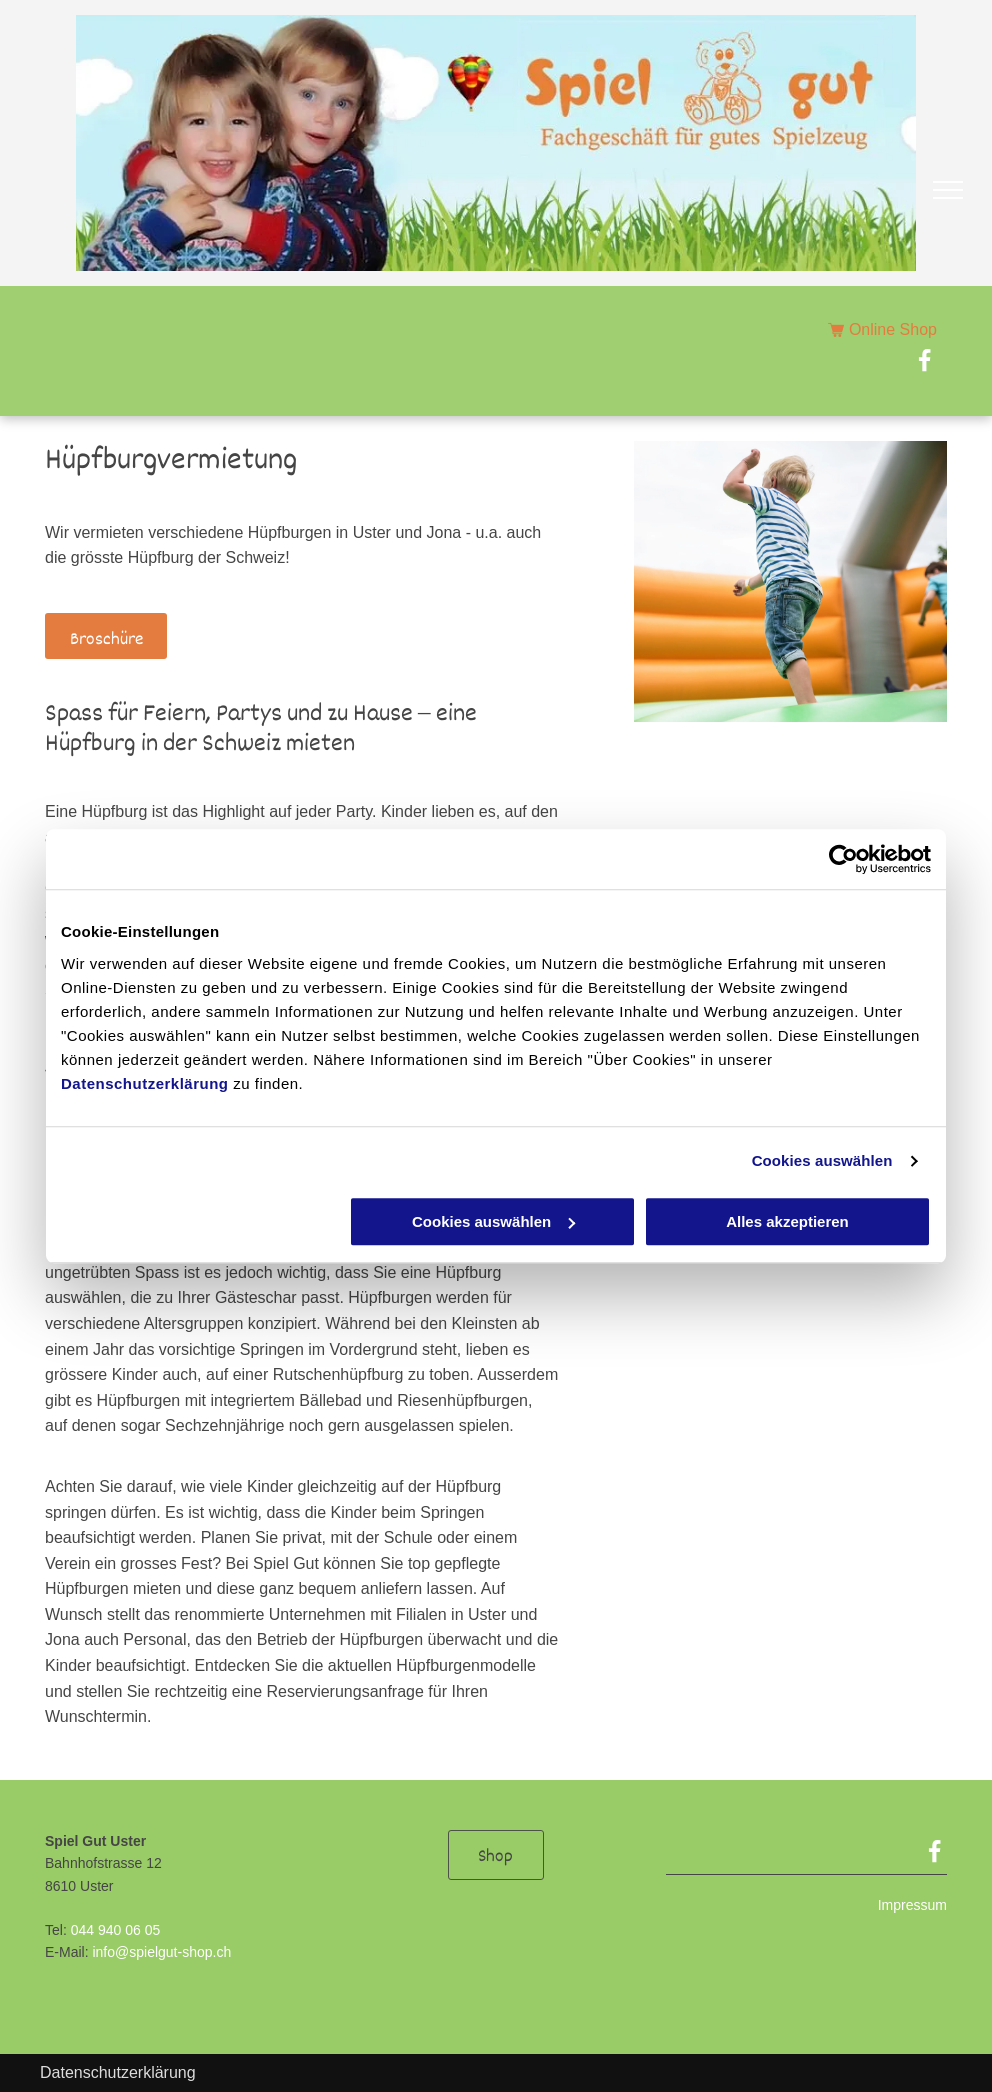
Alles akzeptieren (787, 1221)
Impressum (912, 1905)
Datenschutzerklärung (145, 1083)
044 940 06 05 (116, 1930)
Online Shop (893, 329)
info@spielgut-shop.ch (161, 1952)
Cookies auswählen (822, 1160)
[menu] (948, 190)
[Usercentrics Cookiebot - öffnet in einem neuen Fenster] (843, 859)
